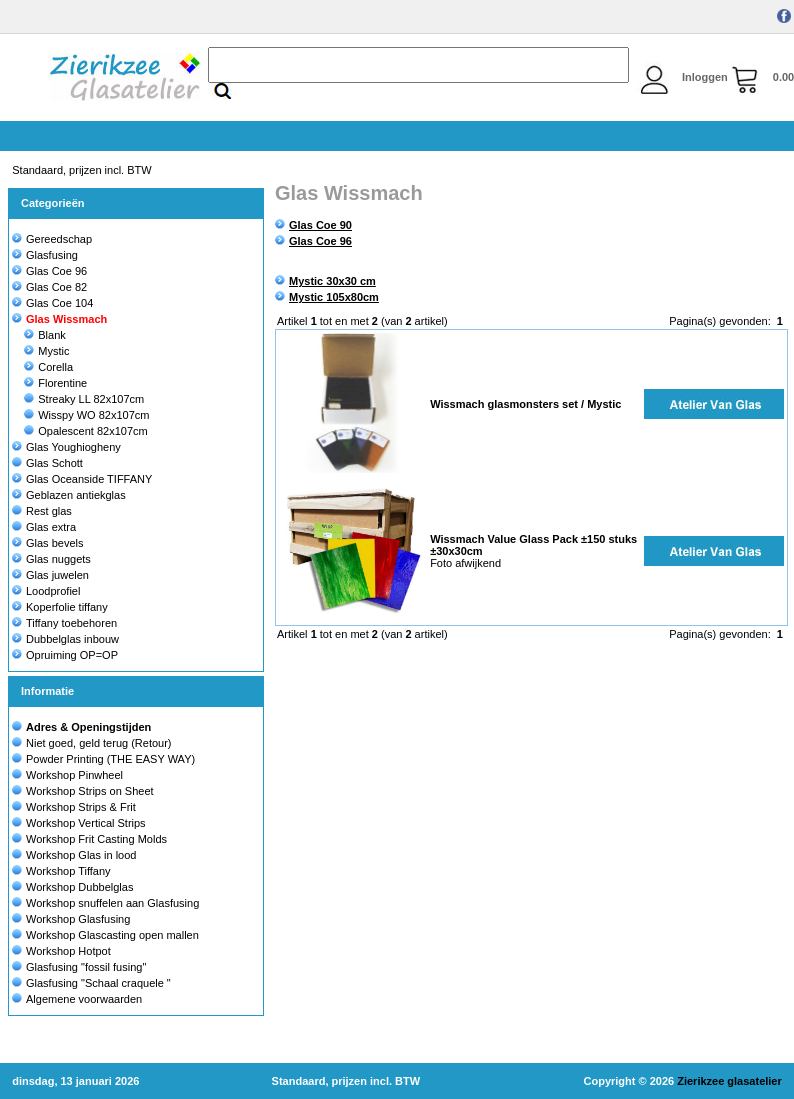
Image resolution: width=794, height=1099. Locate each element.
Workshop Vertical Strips (86, 823)
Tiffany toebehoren (64, 623)
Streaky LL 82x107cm (84, 399)
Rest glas (42, 511)
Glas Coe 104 (52, 303)
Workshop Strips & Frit (81, 807)
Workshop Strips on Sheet (90, 791)
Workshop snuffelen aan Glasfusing (112, 903)
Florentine (55, 383)
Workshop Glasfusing (78, 919)
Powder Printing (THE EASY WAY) (110, 759)
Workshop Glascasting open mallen (112, 935)
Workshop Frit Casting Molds (96, 839)
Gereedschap (52, 239)
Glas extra (44, 527)
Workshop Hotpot (68, 951)
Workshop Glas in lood (81, 855)
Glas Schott (47, 463)
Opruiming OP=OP (65, 655)
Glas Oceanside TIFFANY (82, 479)
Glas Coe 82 (49, 287)
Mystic (46, 351)
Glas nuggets (51, 559)
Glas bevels (47, 543)
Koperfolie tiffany (60, 607)
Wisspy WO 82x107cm (86, 415)
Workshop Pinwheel (74, 775)
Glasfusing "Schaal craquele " (98, 983)
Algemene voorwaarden (84, 999)
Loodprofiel (46, 591)
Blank (45, 335)
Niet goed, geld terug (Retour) (99, 743)
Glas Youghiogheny (66, 447)
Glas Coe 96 (49, 271)
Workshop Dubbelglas (79, 887)
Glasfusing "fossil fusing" (86, 967)
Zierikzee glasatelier (729, 1081)
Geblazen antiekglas (69, 495)
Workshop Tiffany (68, 871)
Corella (48, 367)
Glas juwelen (50, 575)
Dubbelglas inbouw (65, 639)
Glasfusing (45, 255)
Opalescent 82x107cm (85, 431)
